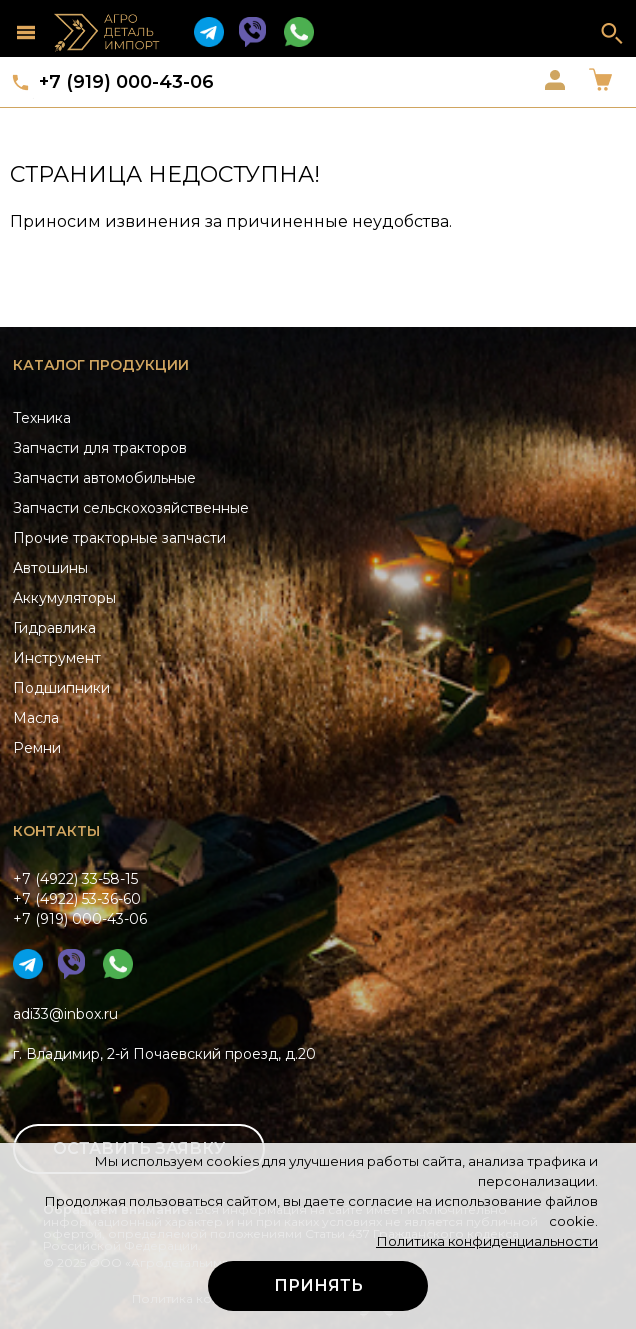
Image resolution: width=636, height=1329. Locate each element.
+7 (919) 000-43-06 (126, 82)
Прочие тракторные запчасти (119, 538)
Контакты (56, 831)
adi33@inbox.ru (65, 1014)
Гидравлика (54, 628)
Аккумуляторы (64, 598)
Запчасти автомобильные (104, 478)
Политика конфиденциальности (487, 1241)
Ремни (37, 748)
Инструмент (57, 658)
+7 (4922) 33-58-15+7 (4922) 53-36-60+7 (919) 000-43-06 (80, 899)
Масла (36, 718)
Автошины (50, 568)
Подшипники (61, 688)
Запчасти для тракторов (100, 448)
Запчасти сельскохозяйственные (131, 508)
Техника (42, 418)
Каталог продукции (101, 365)
